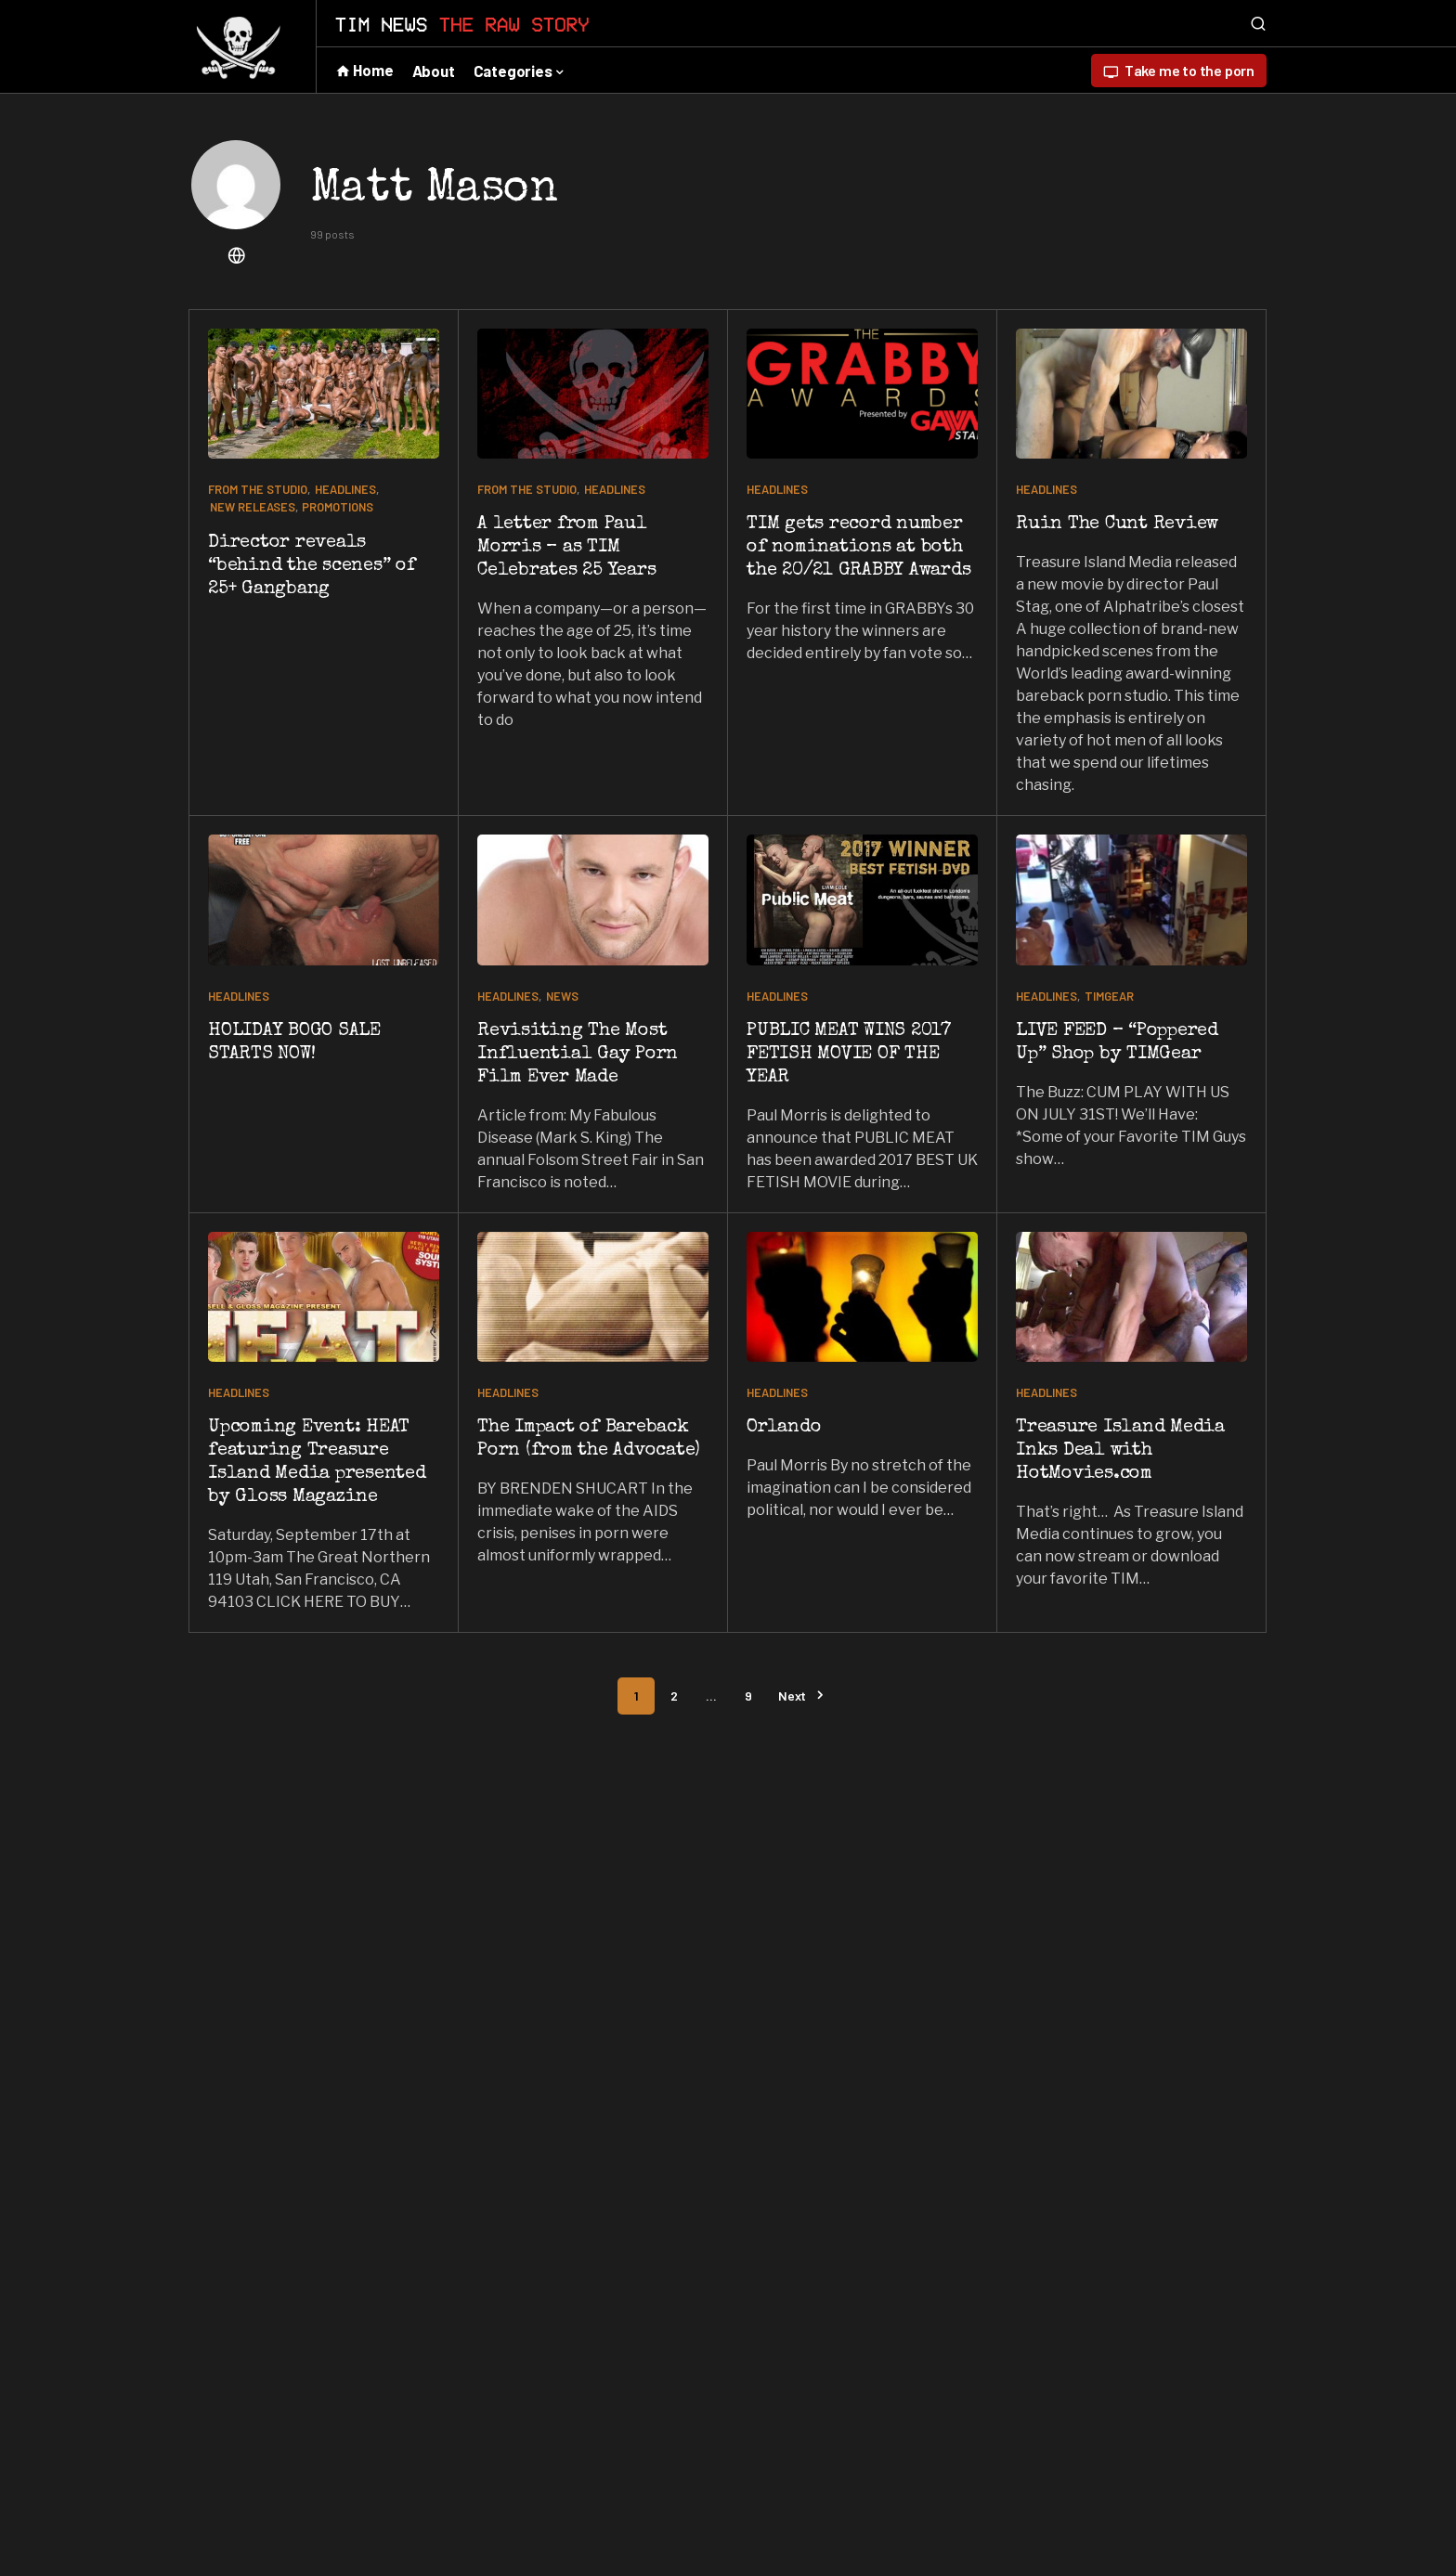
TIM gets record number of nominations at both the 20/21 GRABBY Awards (858, 547)
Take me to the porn (1178, 70)
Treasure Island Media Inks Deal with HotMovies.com (1120, 1450)
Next (792, 1695)
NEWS (562, 996)
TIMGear (1109, 996)
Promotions (337, 506)
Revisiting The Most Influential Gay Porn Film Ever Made (577, 1054)
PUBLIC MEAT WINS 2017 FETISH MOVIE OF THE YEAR (849, 1054)
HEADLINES (345, 489)
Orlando (784, 1427)
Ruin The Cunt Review (1117, 524)
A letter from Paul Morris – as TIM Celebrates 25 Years (566, 547)
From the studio (257, 489)
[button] (1258, 23)
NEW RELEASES (252, 506)
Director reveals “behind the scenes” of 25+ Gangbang (312, 566)
